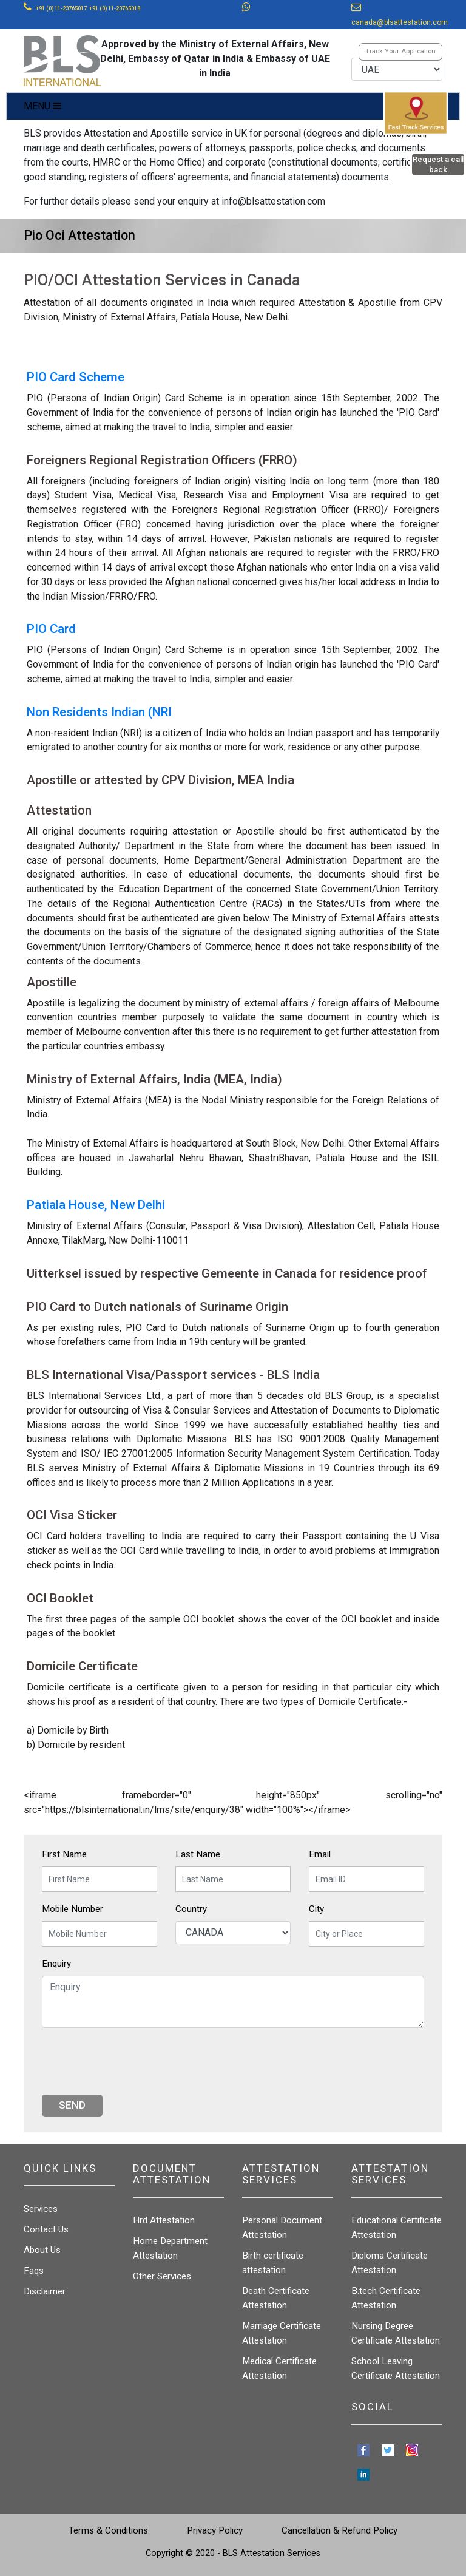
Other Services (162, 2276)
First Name (64, 1854)
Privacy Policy (215, 2530)
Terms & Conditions (108, 2530)
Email (320, 1854)
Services (41, 2208)
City (316, 1908)
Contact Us (46, 2229)
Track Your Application (400, 51)
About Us (42, 2250)
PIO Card (51, 629)
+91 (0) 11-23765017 (61, 8)
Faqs (34, 2270)
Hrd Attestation (164, 2220)
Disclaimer (45, 2291)
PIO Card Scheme (75, 377)
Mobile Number (72, 1908)
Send (72, 2105)
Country (191, 1908)
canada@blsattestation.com (399, 22)
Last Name (197, 1854)
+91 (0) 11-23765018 (114, 8)
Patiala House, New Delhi (96, 1205)
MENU (42, 106)
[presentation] (134, 2061)
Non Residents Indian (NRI (99, 712)
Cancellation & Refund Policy (339, 2530)
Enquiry (56, 1963)
